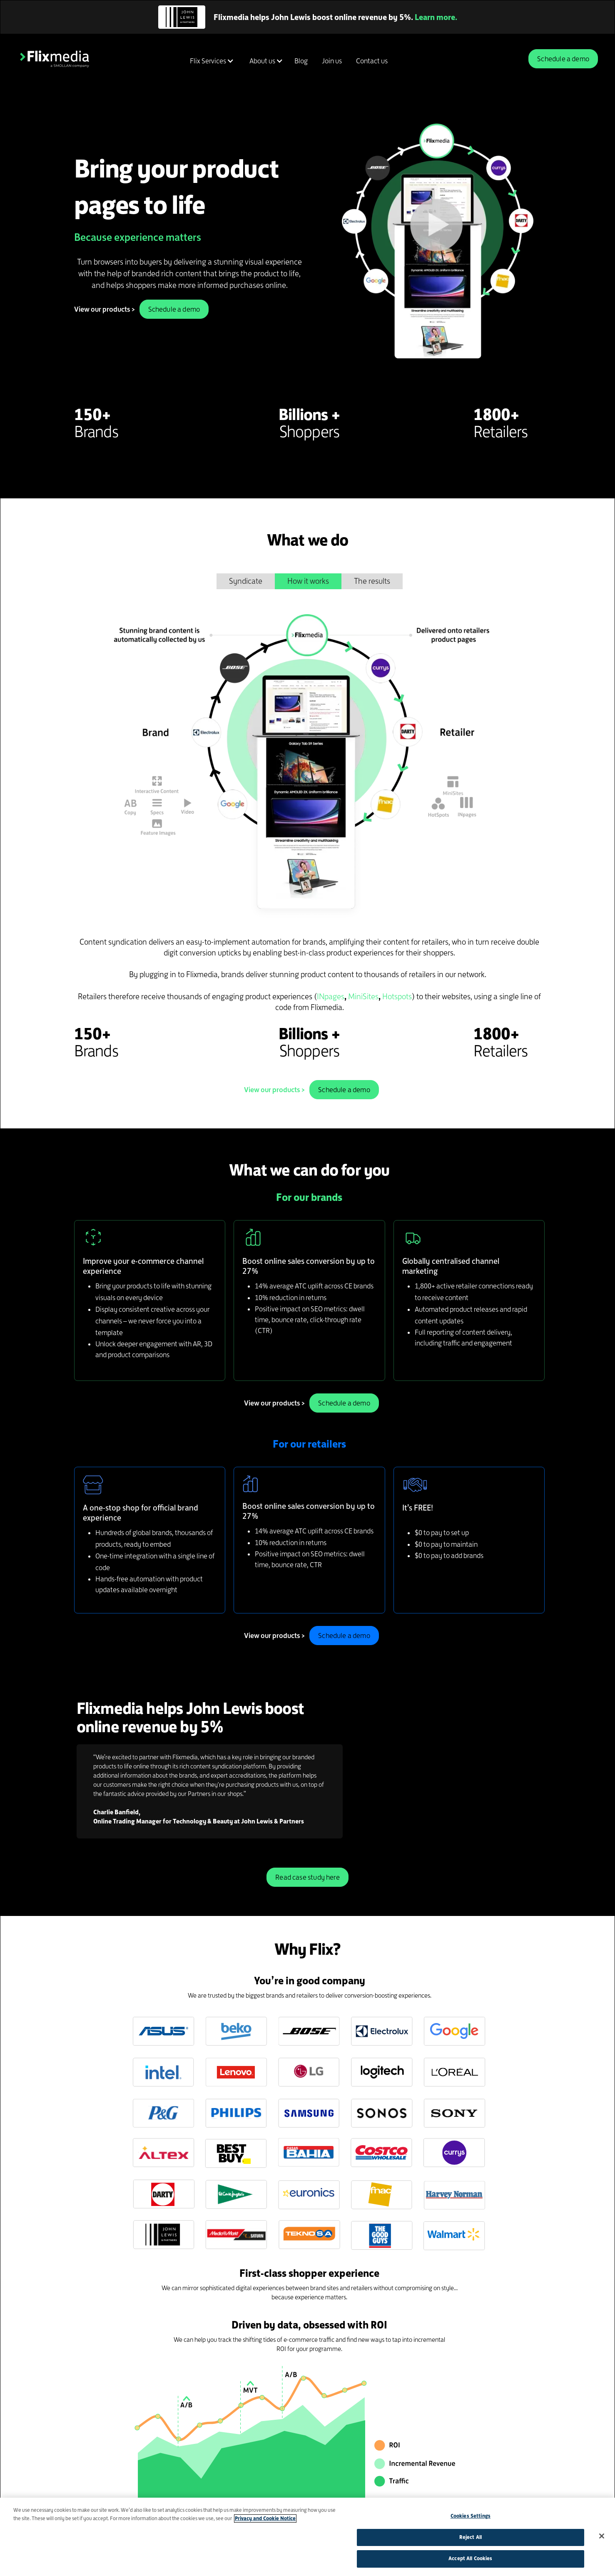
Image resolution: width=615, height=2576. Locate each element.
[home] (54, 59)
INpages (330, 996)
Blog (301, 61)
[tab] (246, 581)
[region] (307, 2537)
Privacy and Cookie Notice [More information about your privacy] (265, 2518)
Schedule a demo (563, 59)
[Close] (602, 2536)
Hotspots (397, 996)
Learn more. (436, 17)
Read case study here (307, 1877)
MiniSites (363, 996)
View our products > (104, 309)
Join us (332, 61)
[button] (210, 60)
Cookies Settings (471, 2516)
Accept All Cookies (470, 2558)
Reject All (470, 2537)
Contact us (372, 61)
